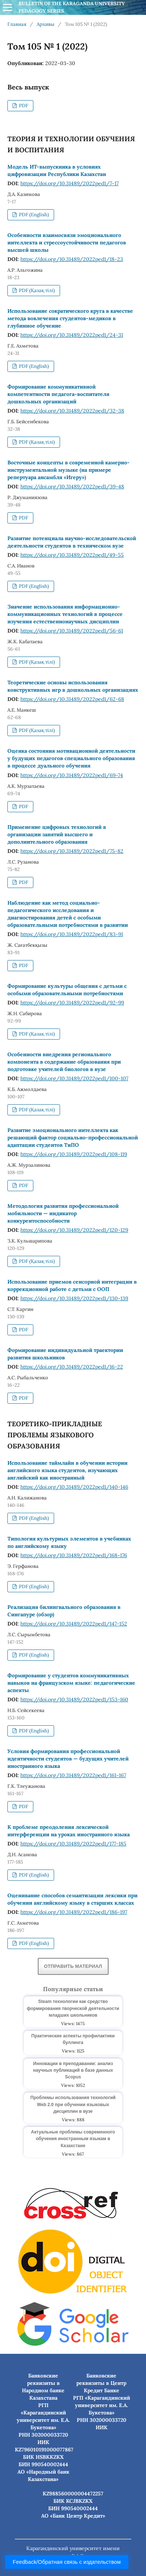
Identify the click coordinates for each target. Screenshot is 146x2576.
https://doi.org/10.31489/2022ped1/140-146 (74, 1487)
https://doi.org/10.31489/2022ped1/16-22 (71, 1366)
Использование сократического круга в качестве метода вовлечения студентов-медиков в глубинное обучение (70, 318)
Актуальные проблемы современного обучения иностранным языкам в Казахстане (73, 2138)
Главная (16, 24)
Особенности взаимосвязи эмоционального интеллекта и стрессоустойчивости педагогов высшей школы (66, 242)
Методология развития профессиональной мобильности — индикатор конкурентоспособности (63, 1213)
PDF (23, 105)
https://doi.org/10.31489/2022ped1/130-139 (74, 1298)
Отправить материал (73, 1966)
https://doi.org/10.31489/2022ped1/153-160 (74, 1699)
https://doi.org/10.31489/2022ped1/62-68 (72, 699)
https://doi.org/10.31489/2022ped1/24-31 (71, 335)
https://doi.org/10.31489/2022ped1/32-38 (72, 410)
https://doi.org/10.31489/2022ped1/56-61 (71, 630)
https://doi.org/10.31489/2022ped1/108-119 (73, 1154)
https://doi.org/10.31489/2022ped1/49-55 (72, 555)
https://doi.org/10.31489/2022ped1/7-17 (69, 183)
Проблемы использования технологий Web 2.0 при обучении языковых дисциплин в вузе (73, 2104)
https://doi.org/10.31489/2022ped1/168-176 (73, 1555)
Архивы (45, 24)
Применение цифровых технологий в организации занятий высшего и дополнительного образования (56, 834)
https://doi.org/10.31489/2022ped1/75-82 (71, 851)
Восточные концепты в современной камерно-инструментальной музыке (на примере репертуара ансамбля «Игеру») (68, 470)
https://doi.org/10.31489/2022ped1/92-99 (72, 1002)
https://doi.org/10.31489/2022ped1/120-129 (74, 1230)
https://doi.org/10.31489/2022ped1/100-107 (74, 1078)
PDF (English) (33, 214)
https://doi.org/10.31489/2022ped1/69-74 (71, 775)
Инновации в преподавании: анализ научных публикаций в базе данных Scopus (73, 2070)
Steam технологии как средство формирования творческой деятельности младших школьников (73, 2008)
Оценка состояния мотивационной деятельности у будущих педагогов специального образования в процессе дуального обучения (71, 758)
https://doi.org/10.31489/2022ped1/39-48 (72, 486)
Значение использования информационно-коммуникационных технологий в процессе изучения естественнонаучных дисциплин (65, 614)
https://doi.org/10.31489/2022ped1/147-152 (73, 1623)
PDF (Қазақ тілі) (36, 290)
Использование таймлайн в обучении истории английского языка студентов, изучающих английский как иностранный (67, 1470)
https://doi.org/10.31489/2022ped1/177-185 (73, 1843)
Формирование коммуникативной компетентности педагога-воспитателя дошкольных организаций (58, 394)
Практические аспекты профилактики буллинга (73, 2039)
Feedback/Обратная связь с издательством (66, 2562)
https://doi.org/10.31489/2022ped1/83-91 (71, 934)
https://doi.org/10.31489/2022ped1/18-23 (71, 259)
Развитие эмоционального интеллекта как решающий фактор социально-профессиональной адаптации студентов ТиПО (72, 1137)
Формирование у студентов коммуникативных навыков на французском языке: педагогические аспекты (71, 1683)
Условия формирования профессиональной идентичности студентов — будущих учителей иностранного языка (68, 1758)
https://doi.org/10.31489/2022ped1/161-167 (73, 1775)
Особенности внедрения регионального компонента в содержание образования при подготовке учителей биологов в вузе (64, 1061)
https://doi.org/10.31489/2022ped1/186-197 (73, 1912)
